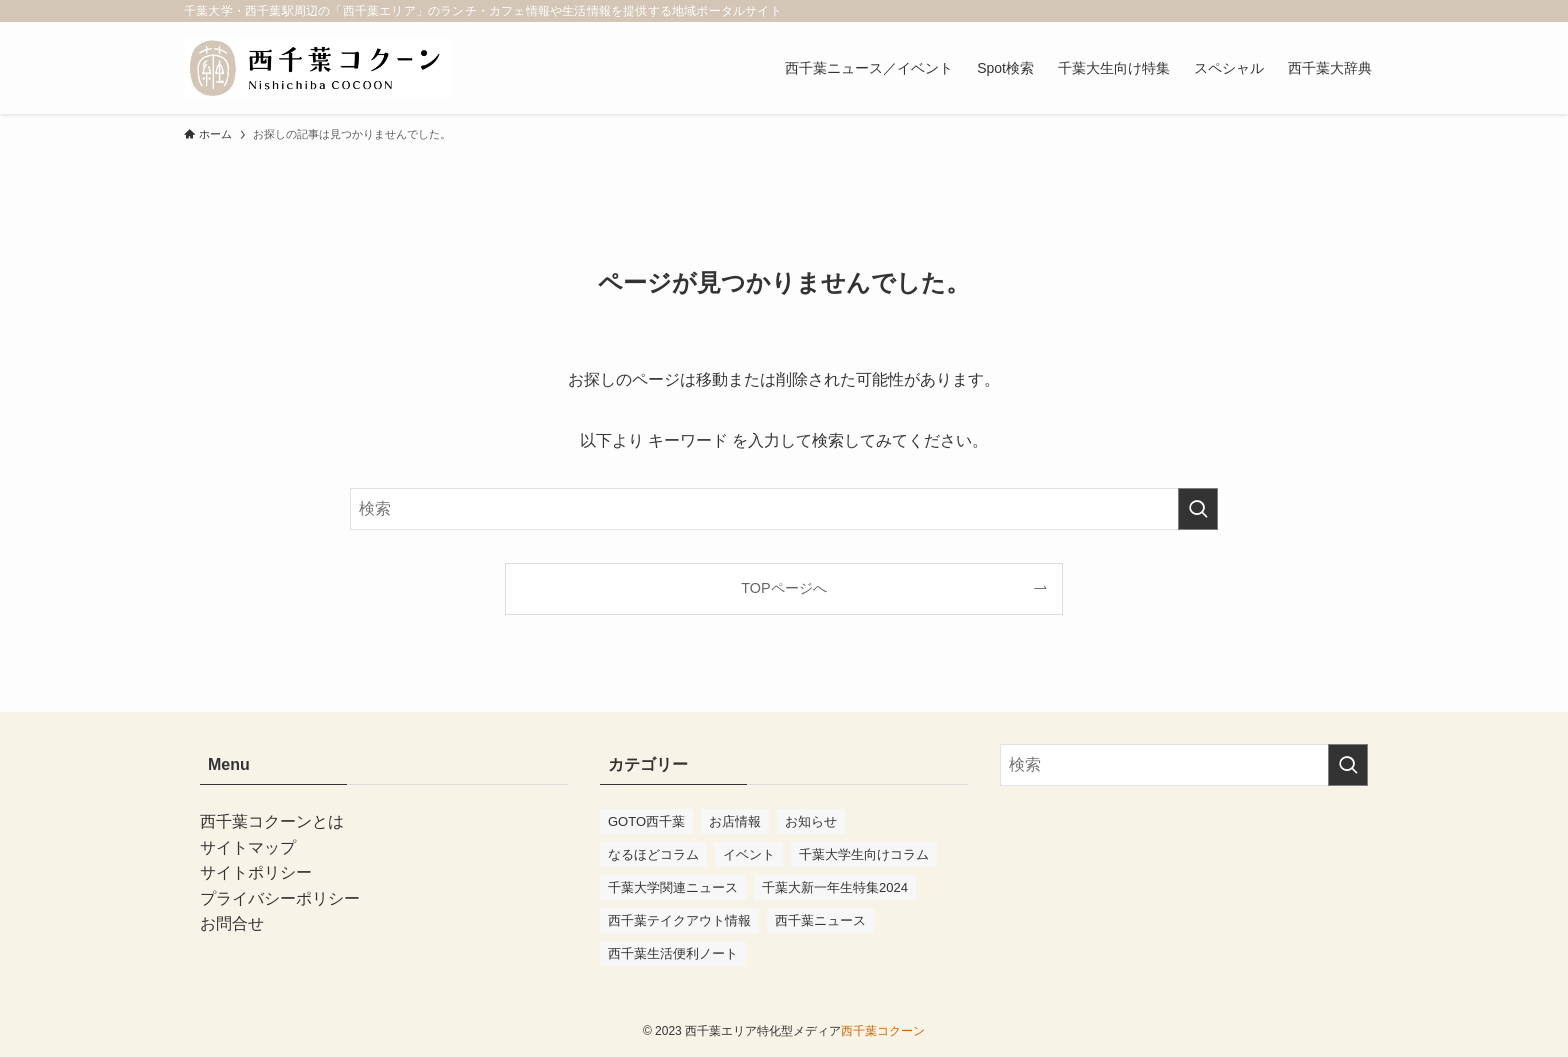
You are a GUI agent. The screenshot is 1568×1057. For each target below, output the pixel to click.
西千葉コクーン (883, 1031)
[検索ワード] (784, 509)
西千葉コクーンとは (272, 821)
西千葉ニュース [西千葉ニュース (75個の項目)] (820, 920)
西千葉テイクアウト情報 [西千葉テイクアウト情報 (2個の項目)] (679, 920)
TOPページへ (783, 588)
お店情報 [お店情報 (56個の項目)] (735, 821)
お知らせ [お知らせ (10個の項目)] (811, 821)
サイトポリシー (256, 872)
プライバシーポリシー (280, 898)
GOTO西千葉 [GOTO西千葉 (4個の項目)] (646, 821)
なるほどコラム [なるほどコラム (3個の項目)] (653, 854)
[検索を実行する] (1198, 509)
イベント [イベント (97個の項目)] (749, 854)
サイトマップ (248, 847)
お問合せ (232, 923)
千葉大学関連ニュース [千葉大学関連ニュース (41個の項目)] (673, 887)
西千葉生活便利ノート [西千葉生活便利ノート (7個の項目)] (673, 953)
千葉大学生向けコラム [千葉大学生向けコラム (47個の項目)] (864, 854)
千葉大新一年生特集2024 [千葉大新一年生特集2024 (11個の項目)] (835, 887)
